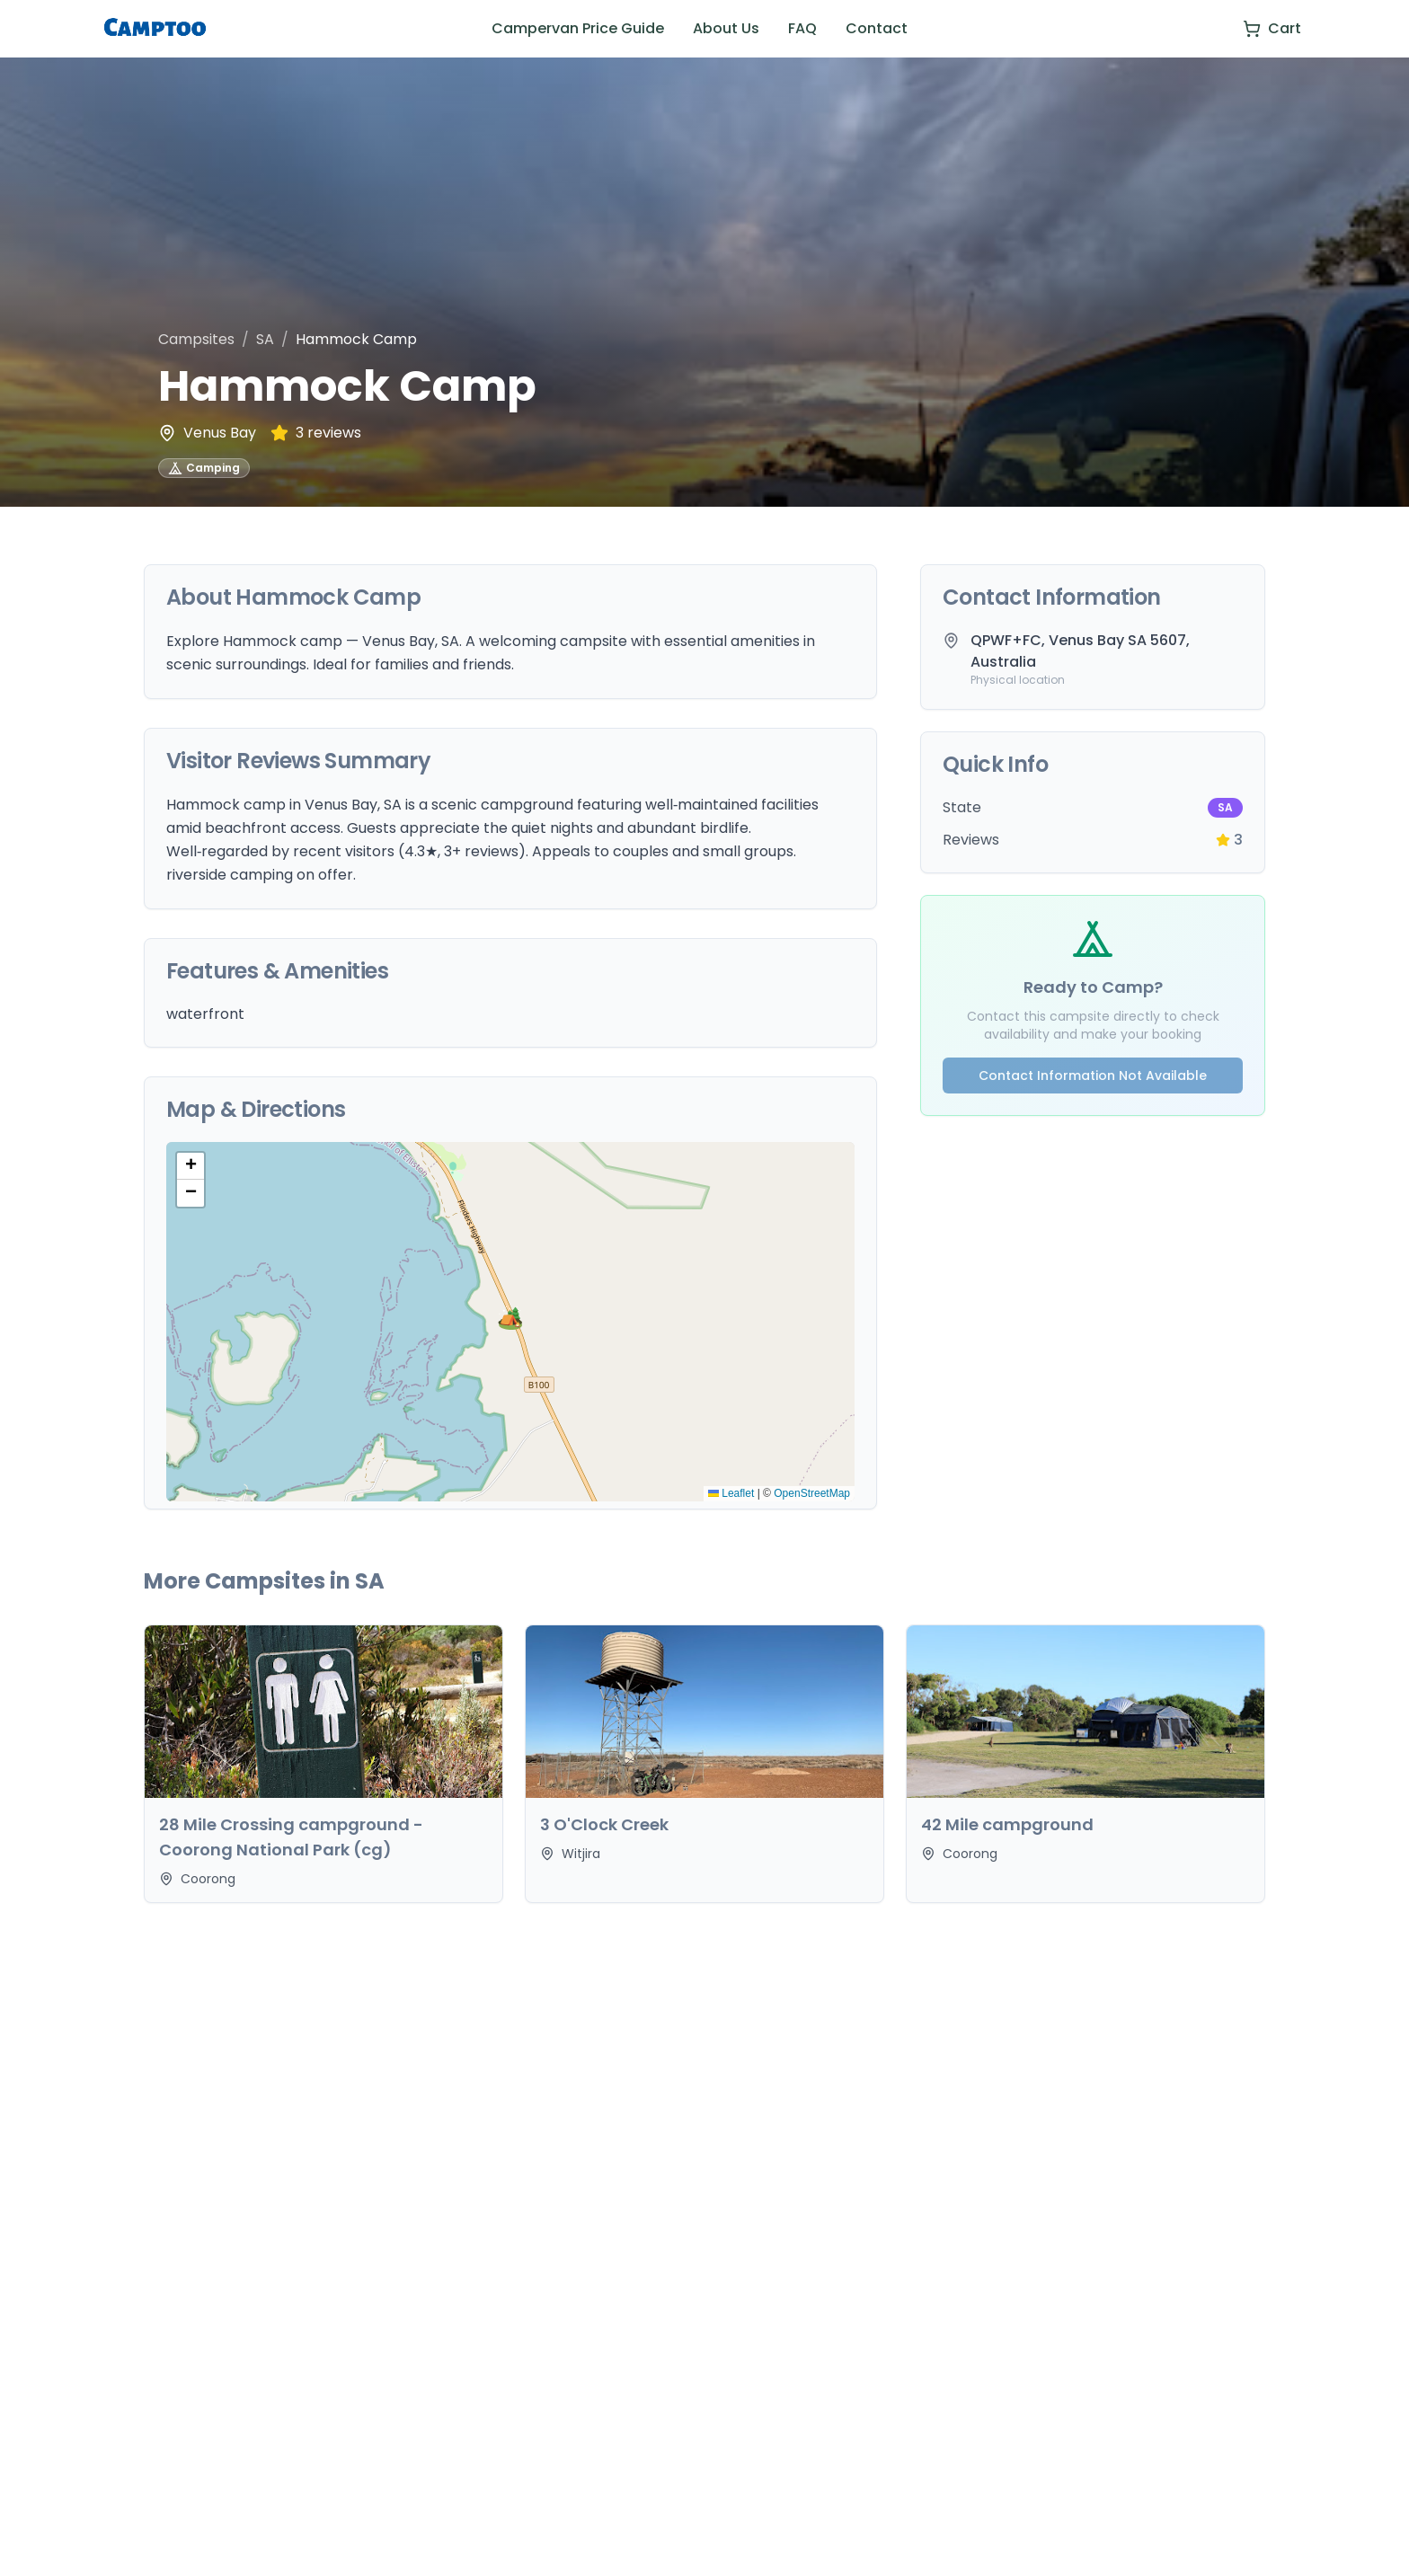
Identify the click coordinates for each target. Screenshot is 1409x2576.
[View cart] (1272, 29)
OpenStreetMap (812, 1493)
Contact (877, 28)
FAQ (802, 28)
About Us (726, 28)
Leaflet (731, 1493)
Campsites (196, 339)
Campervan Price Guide (578, 28)
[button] (510, 1321)
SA (265, 339)
